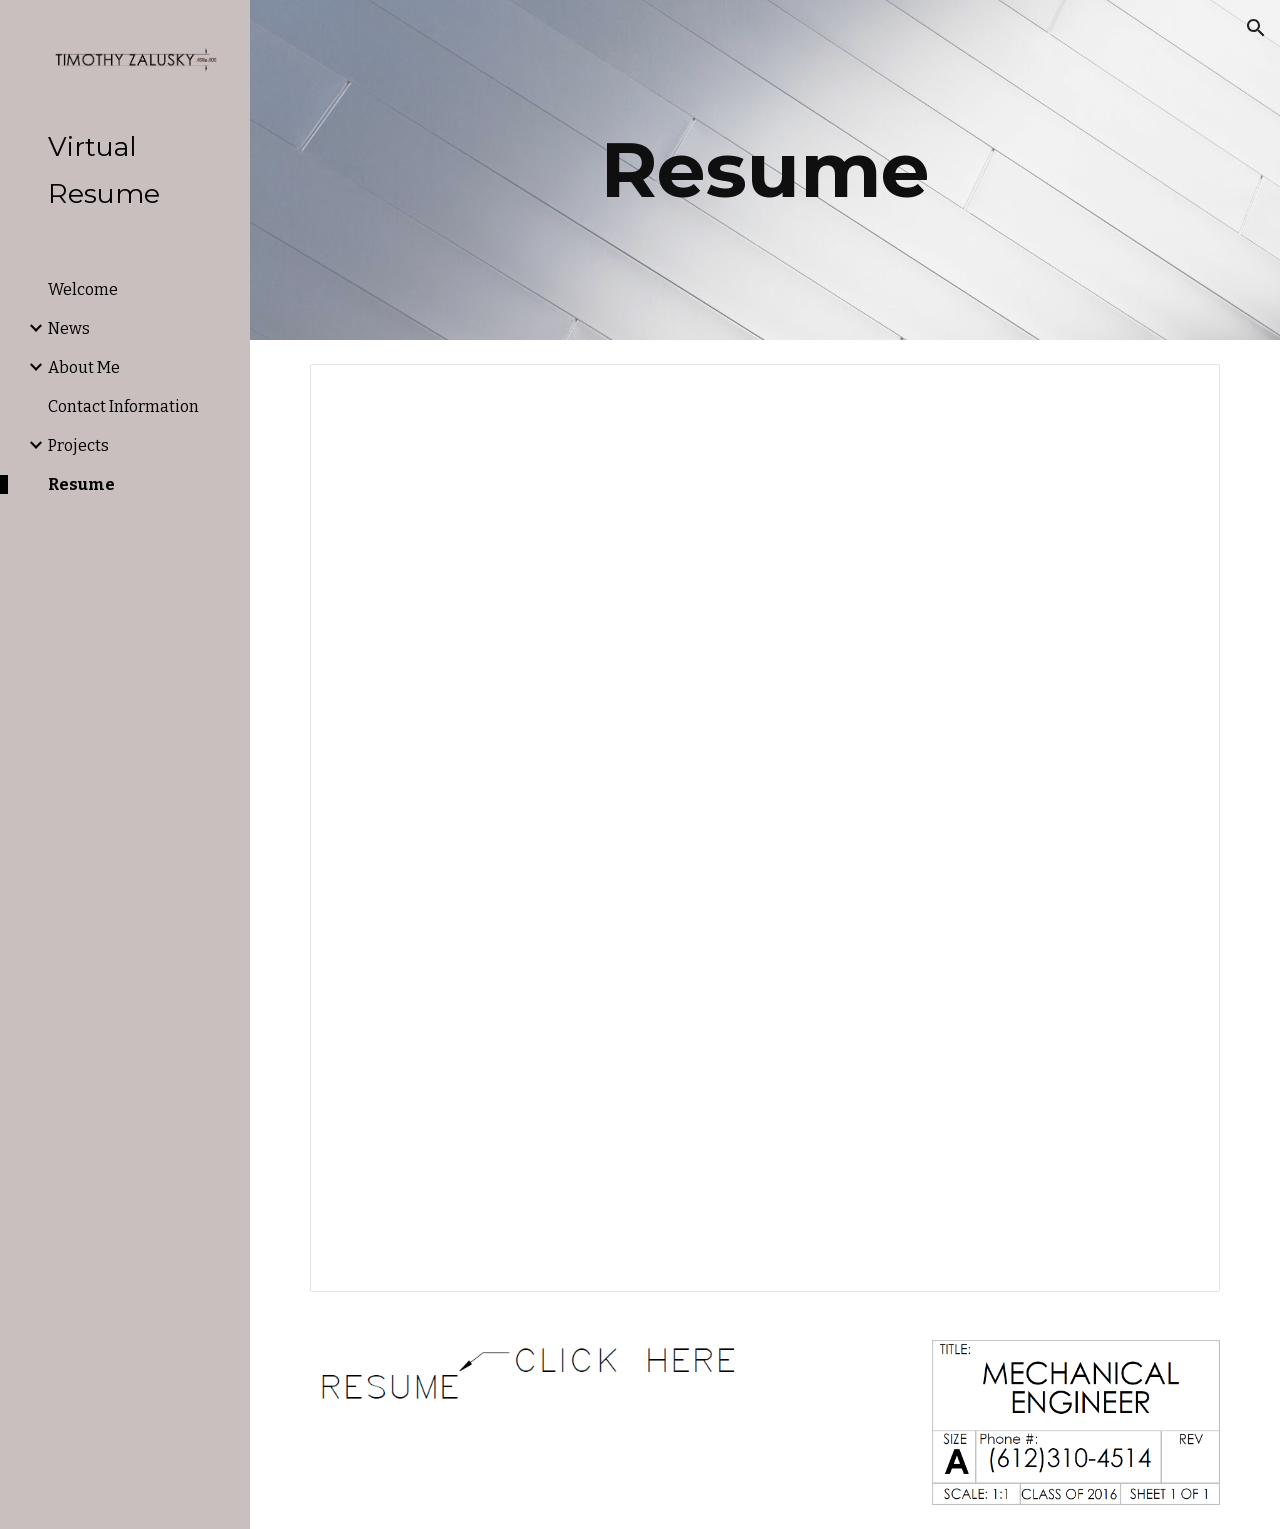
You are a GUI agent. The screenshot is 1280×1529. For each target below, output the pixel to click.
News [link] (69, 328)
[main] (765, 170)
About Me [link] (84, 367)
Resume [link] (81, 484)
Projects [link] (78, 445)
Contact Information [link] (123, 406)
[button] (1256, 28)
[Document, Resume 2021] (765, 828)
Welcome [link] (83, 289)
